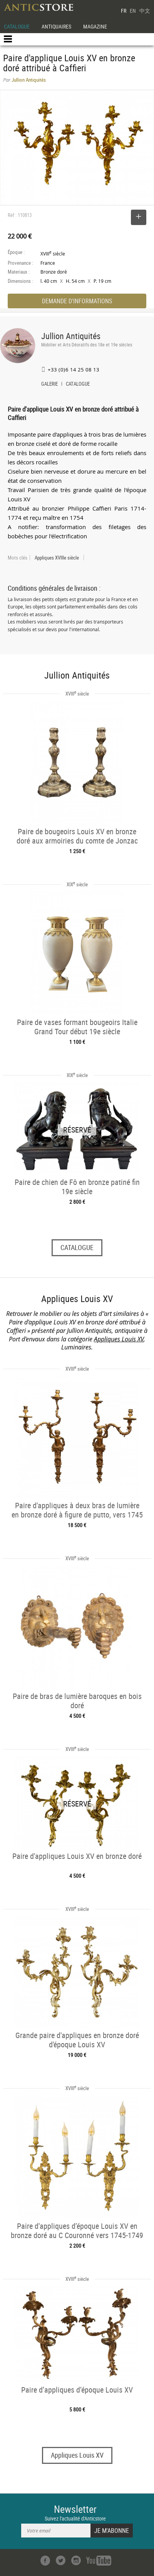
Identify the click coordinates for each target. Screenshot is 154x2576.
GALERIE (49, 384)
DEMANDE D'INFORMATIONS (77, 301)
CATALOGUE (17, 26)
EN (133, 10)
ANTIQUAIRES (56, 26)
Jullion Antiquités (70, 335)
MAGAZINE (95, 26)
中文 (144, 10)
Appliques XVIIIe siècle (57, 557)
